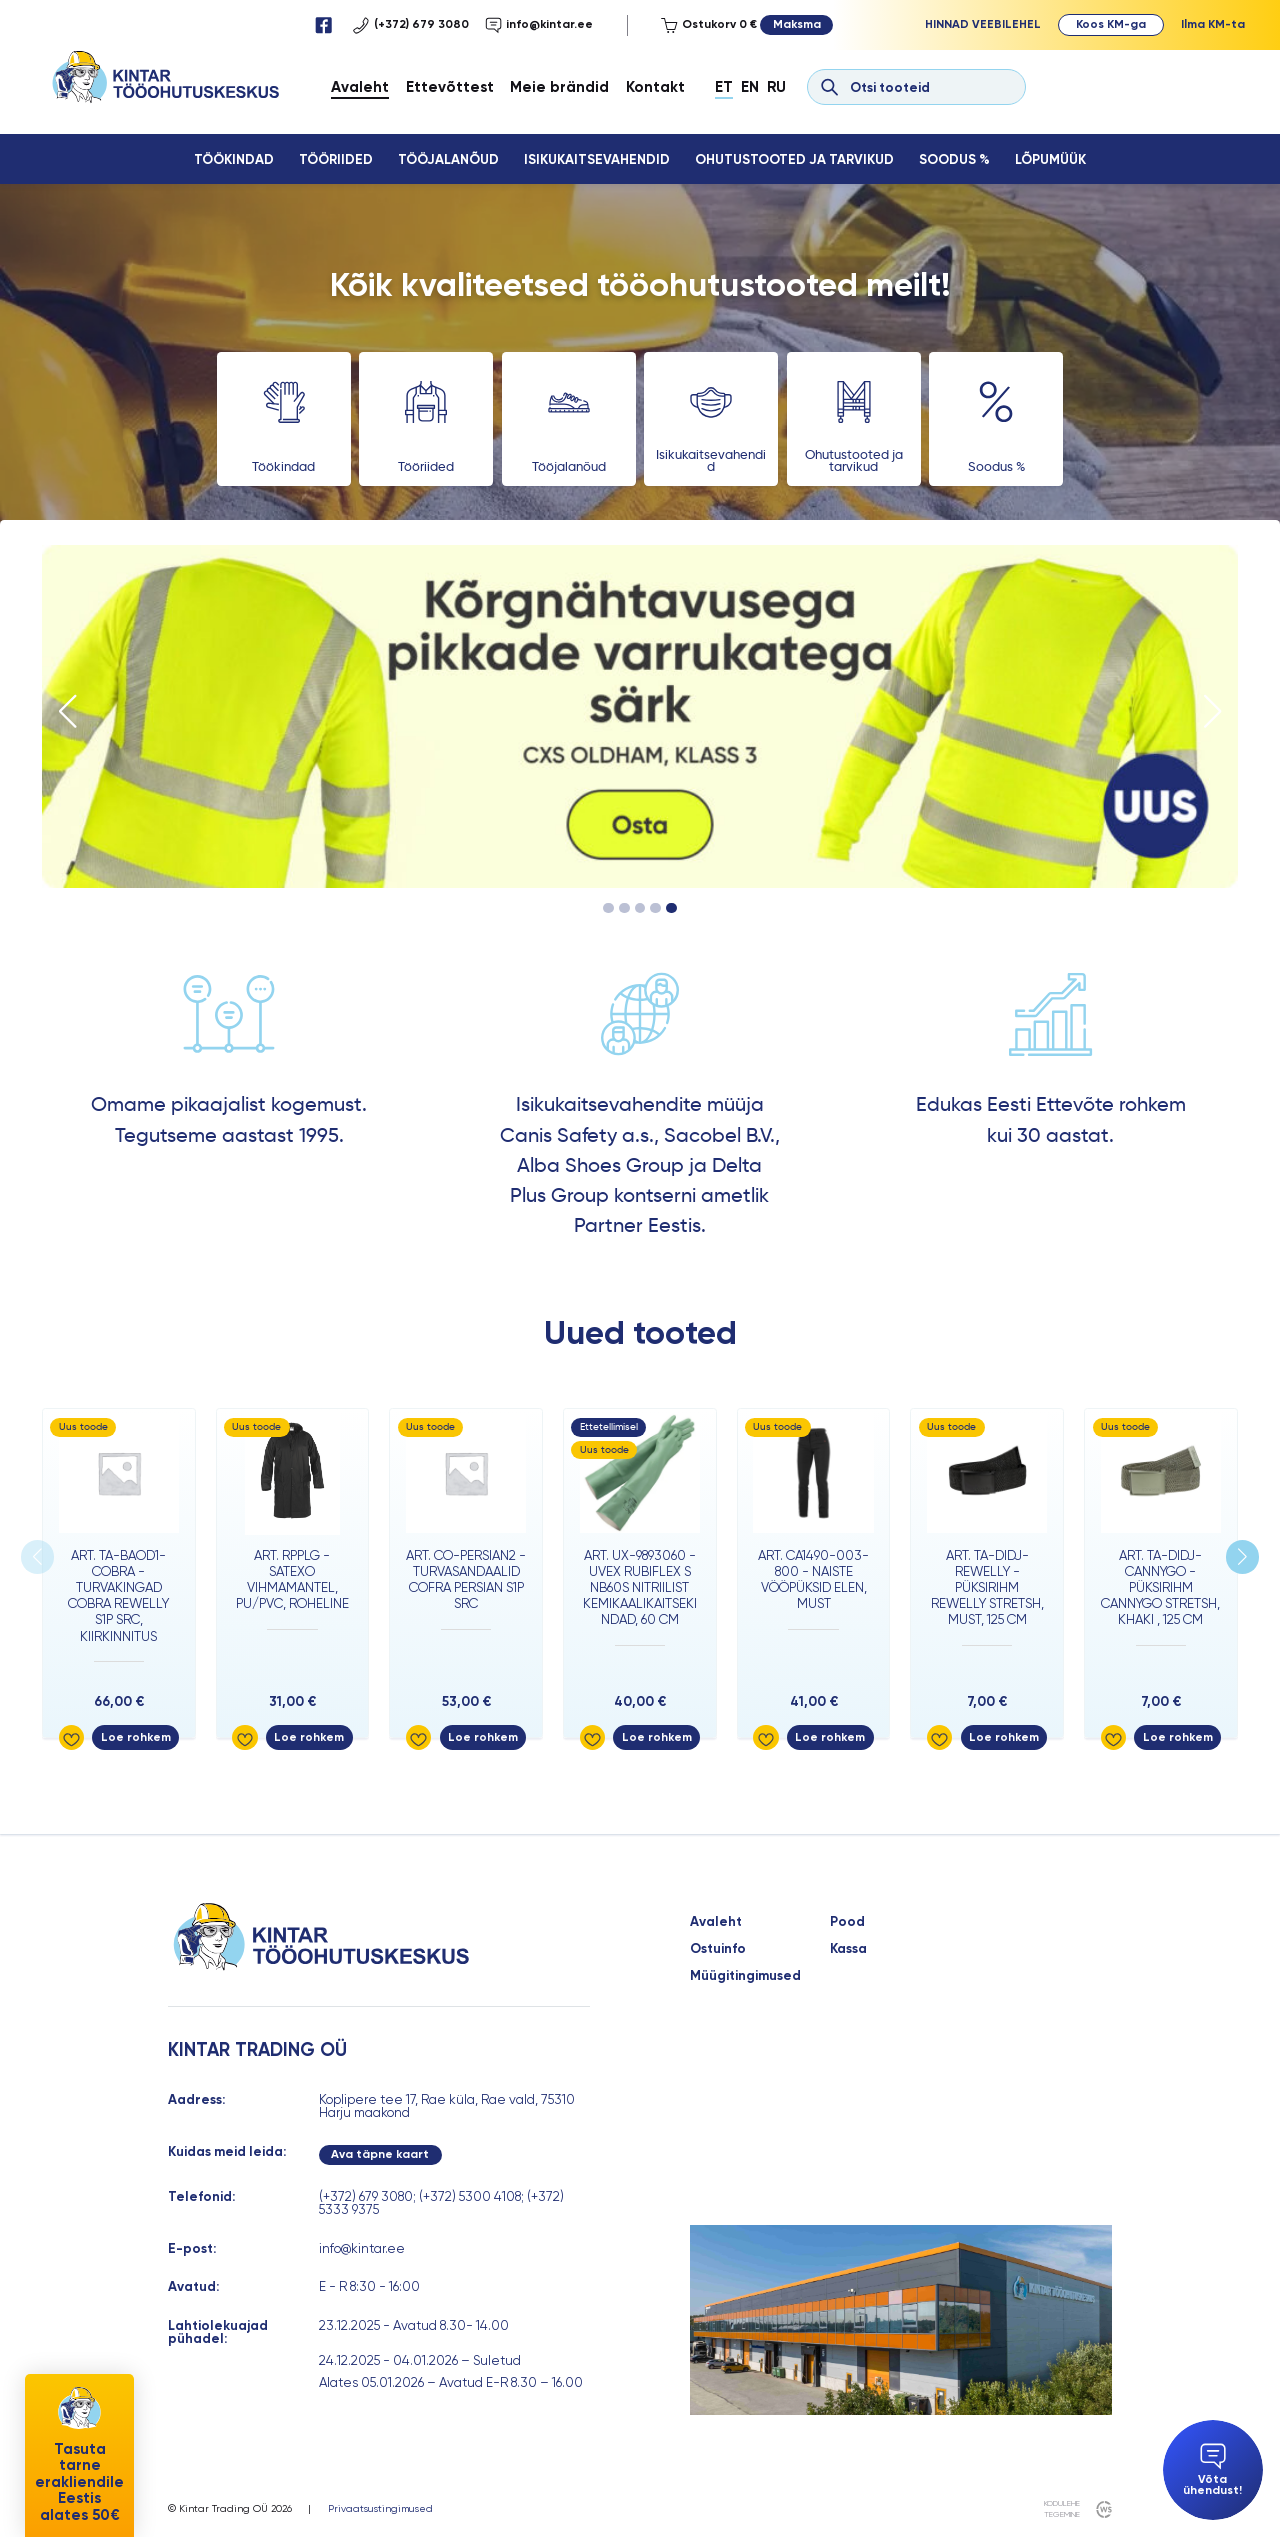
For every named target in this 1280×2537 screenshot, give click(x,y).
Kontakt (655, 87)
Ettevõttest (450, 87)
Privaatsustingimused (380, 2509)
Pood (847, 1921)
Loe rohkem (136, 1737)
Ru (776, 87)
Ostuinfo (718, 1948)
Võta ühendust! (1212, 2470)
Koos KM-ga (1111, 24)
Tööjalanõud (448, 159)
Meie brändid (559, 87)
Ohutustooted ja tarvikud (794, 159)
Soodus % (954, 159)
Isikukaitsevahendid (597, 159)
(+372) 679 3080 (411, 25)
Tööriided (336, 159)
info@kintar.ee (539, 25)
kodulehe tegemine (1062, 2508)
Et (724, 87)
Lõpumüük (1050, 159)
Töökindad (234, 159)
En (750, 87)
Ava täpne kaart (380, 2154)
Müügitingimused (745, 1975)
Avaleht (360, 87)
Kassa (848, 1948)
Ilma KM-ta (1213, 24)
